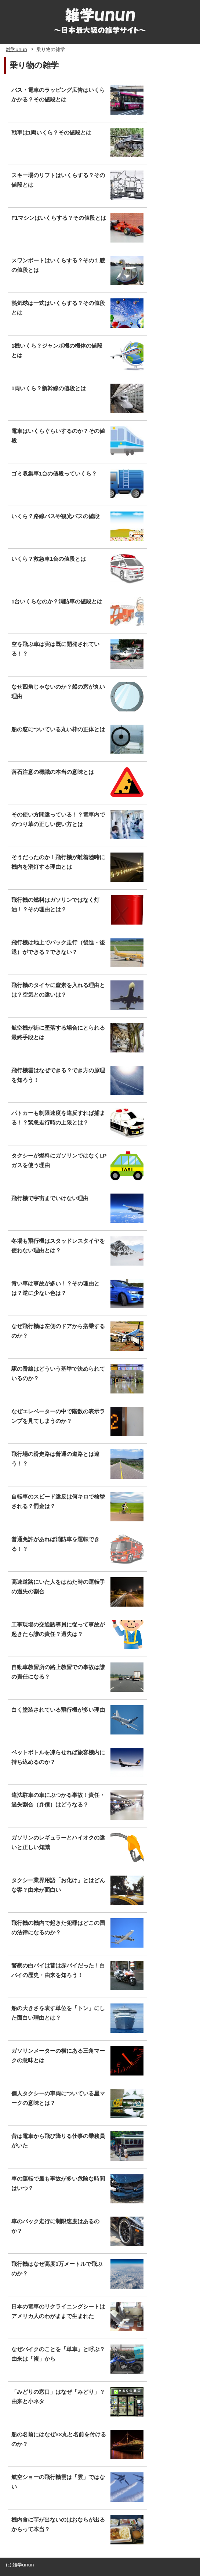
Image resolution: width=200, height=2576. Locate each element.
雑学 (17, 2564)
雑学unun (16, 49)
